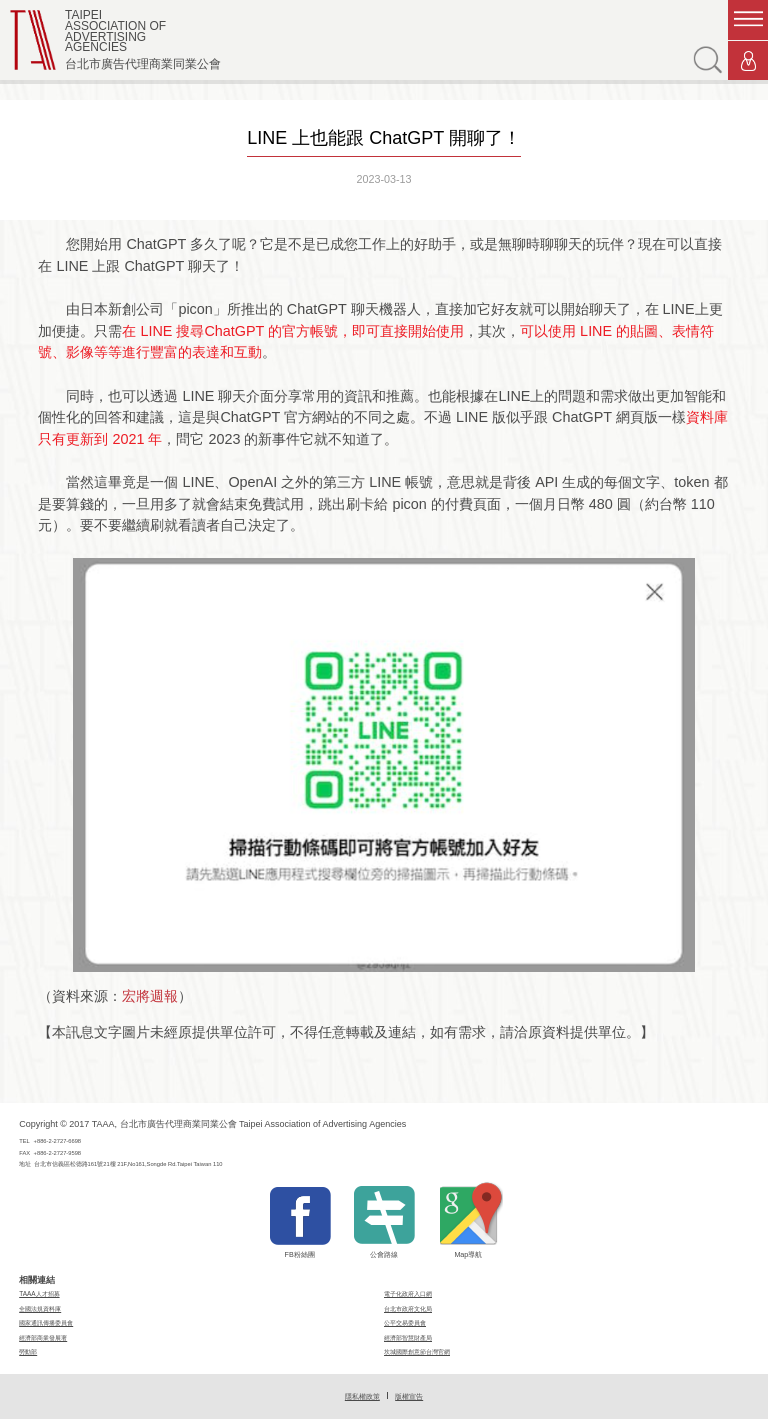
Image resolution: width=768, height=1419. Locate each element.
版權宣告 (409, 1396)
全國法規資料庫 (40, 1308)
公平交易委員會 (405, 1322)
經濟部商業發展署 (43, 1337)
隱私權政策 (362, 1396)
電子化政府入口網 (408, 1293)
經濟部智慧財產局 (408, 1337)
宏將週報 (150, 996)
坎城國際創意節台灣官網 (417, 1351)
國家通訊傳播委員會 (46, 1322)
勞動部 (28, 1351)
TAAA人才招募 (39, 1293)
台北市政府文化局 (408, 1308)
